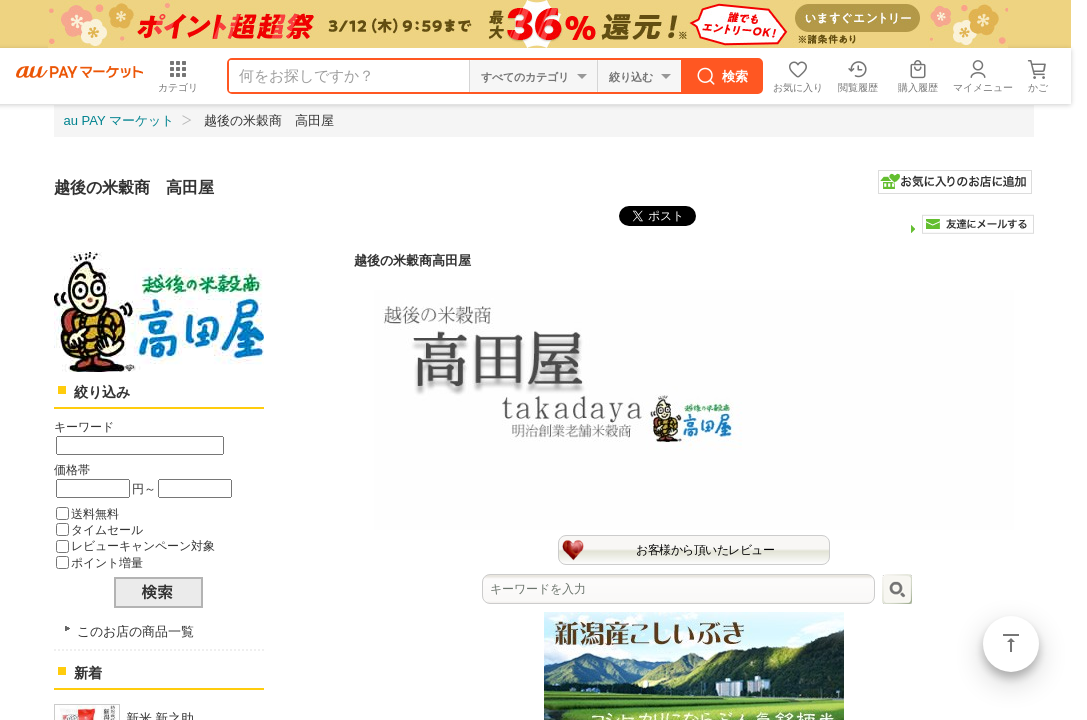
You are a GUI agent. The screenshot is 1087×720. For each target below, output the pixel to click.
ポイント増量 (107, 562)
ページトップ (1011, 644)
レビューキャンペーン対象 (143, 545)
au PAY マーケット (119, 120)
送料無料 (95, 513)
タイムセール (107, 529)
